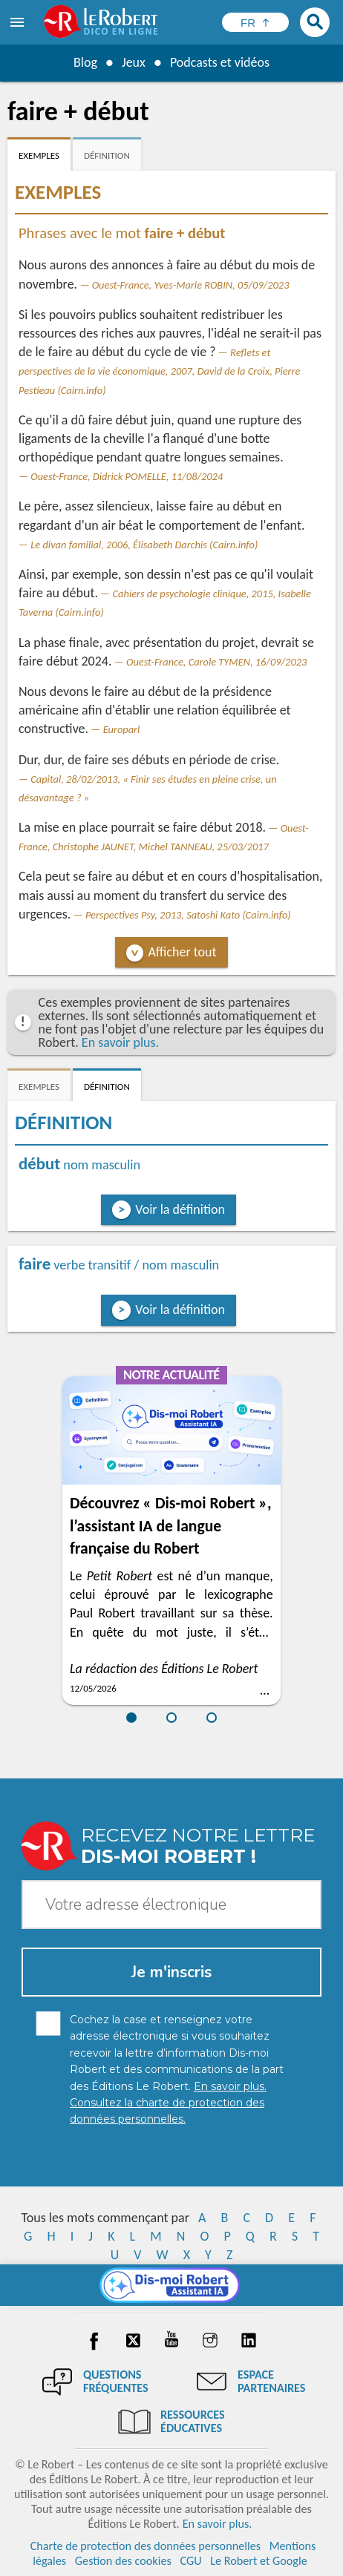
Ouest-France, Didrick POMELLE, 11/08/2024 (126, 476)
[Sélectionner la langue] (255, 22)
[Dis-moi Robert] (172, 2285)
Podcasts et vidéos (220, 62)
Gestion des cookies (123, 2561)
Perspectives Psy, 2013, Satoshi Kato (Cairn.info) (188, 914)
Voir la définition (180, 1209)
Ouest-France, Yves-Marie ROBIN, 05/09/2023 (191, 285)
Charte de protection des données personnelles (145, 2546)
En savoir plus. (120, 1042)
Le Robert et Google (258, 2561)
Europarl (121, 729)
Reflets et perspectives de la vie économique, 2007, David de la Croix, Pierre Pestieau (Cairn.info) (159, 371)
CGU (190, 2561)
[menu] (18, 22)
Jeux (134, 62)
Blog (85, 62)
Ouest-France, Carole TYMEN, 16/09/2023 (216, 661)
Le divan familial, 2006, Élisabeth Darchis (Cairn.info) (144, 544)
